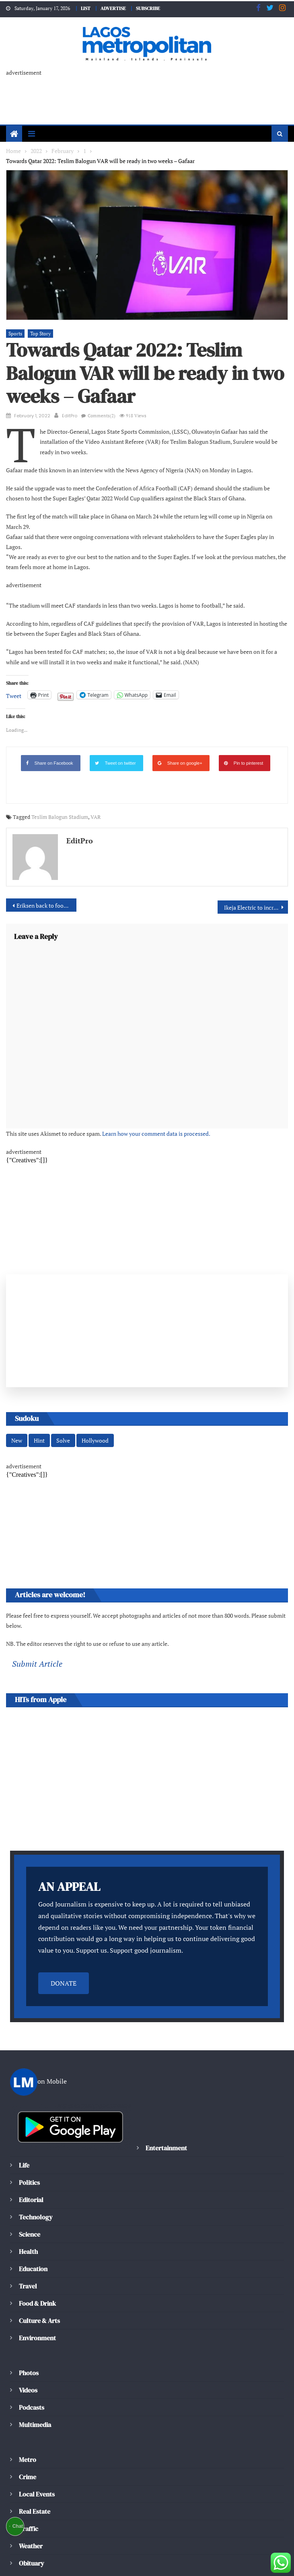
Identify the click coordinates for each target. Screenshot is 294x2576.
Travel (28, 2237)
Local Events (36, 2445)
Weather (31, 2497)
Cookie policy (118, 2558)
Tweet (13, 655)
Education (33, 2220)
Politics (29, 2133)
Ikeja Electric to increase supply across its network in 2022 (256, 867)
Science (29, 2185)
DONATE (63, 1934)
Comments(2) (100, 406)
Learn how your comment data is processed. (144, 1093)
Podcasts (31, 2358)
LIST (83, 8)
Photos (28, 2324)
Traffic (28, 2479)
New (16, 1401)
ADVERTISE (113, 8)
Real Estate (34, 2462)
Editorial (31, 2150)
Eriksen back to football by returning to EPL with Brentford (46, 865)
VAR (89, 777)
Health (28, 2202)
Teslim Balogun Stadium (55, 777)
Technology (34, 2168)
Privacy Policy (166, 2558)
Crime (28, 2428)
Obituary (31, 2514)
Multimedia (35, 2375)
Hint (39, 1401)
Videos (28, 2341)
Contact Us (26, 2567)
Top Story (38, 324)
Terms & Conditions (224, 2558)
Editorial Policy (67, 2558)
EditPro (69, 406)
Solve (62, 1401)
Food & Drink (38, 2254)
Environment (37, 2289)
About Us (23, 2558)
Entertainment (166, 2099)
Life (24, 2116)
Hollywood (92, 1401)
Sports (14, 324)
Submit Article (35, 1615)
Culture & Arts (40, 2271)
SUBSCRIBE (150, 8)
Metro (27, 2410)
